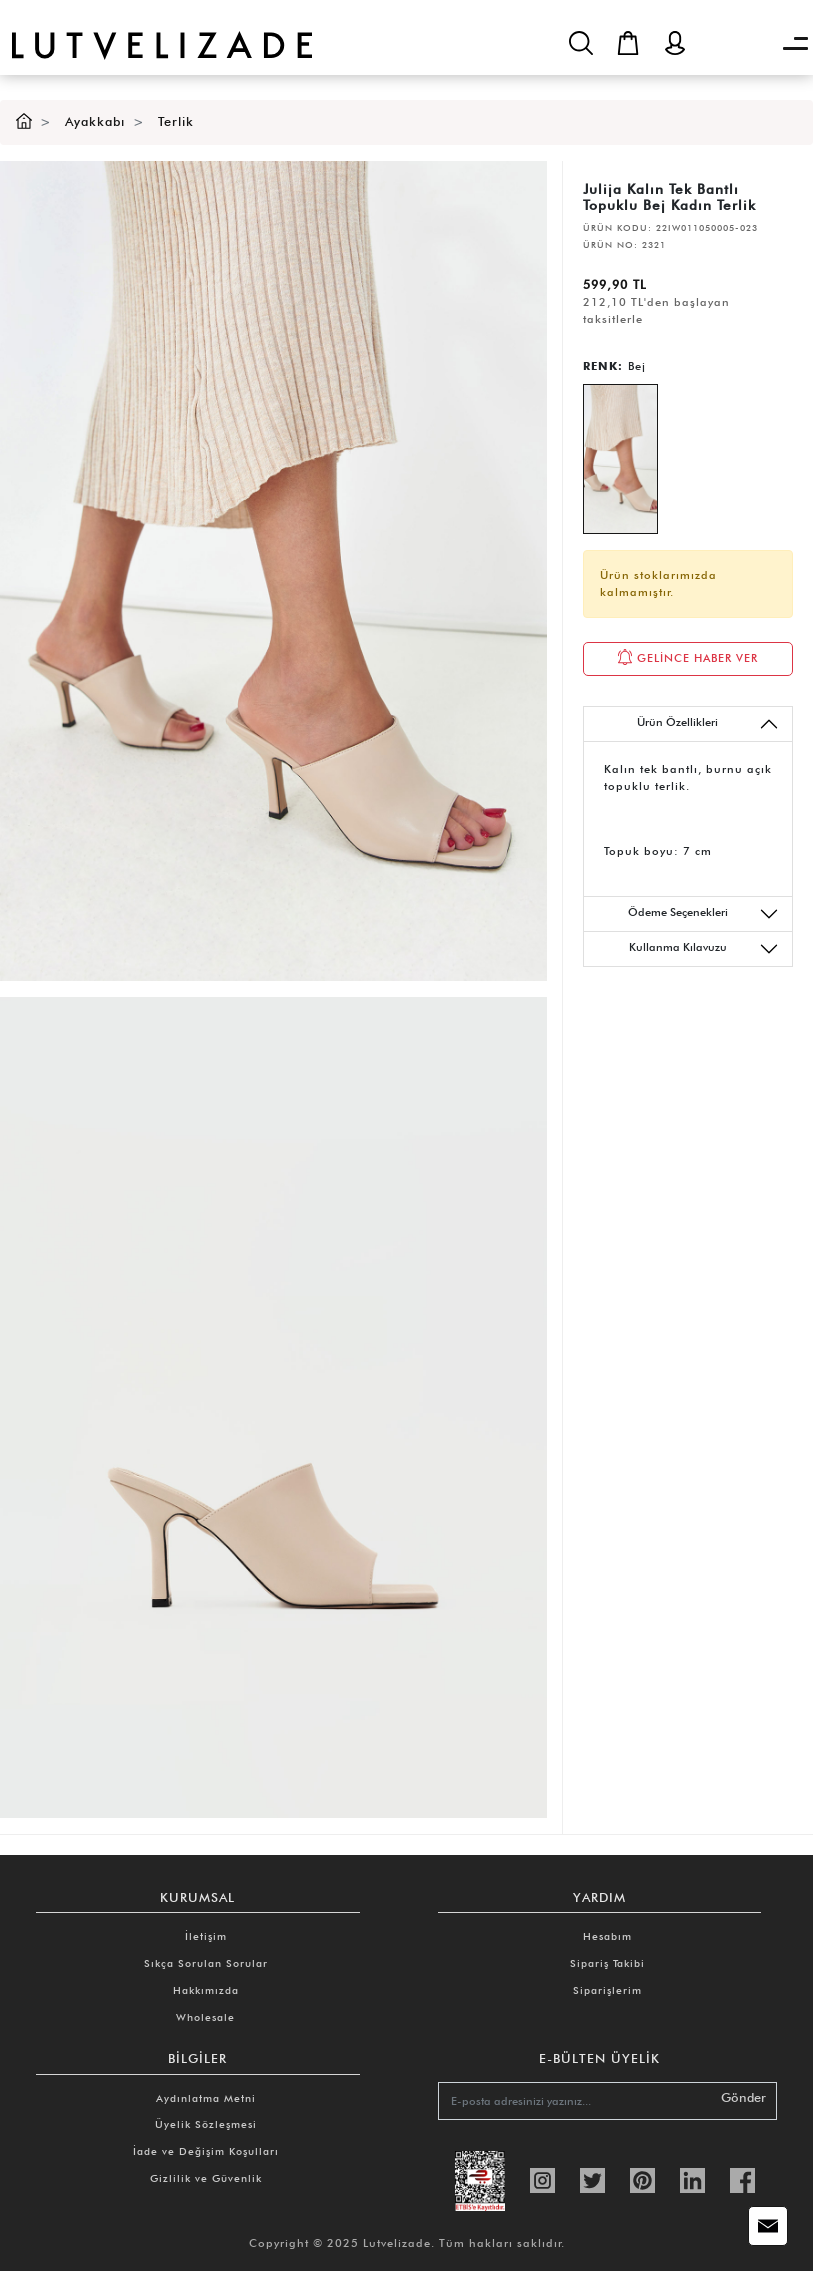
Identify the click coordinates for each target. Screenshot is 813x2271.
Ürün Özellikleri (708, 724)
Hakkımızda (206, 1990)
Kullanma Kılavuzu (704, 949)
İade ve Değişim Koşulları (206, 2151)
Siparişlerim (607, 1990)
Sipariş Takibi (607, 1963)
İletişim (206, 1936)
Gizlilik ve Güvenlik (206, 2178)
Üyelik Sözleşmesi (206, 2124)
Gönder (743, 2097)
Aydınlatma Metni (206, 2098)
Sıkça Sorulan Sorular (206, 1963)
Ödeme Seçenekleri (703, 914)
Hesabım (607, 1936)
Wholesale (205, 2017)
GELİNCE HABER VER (687, 657)
